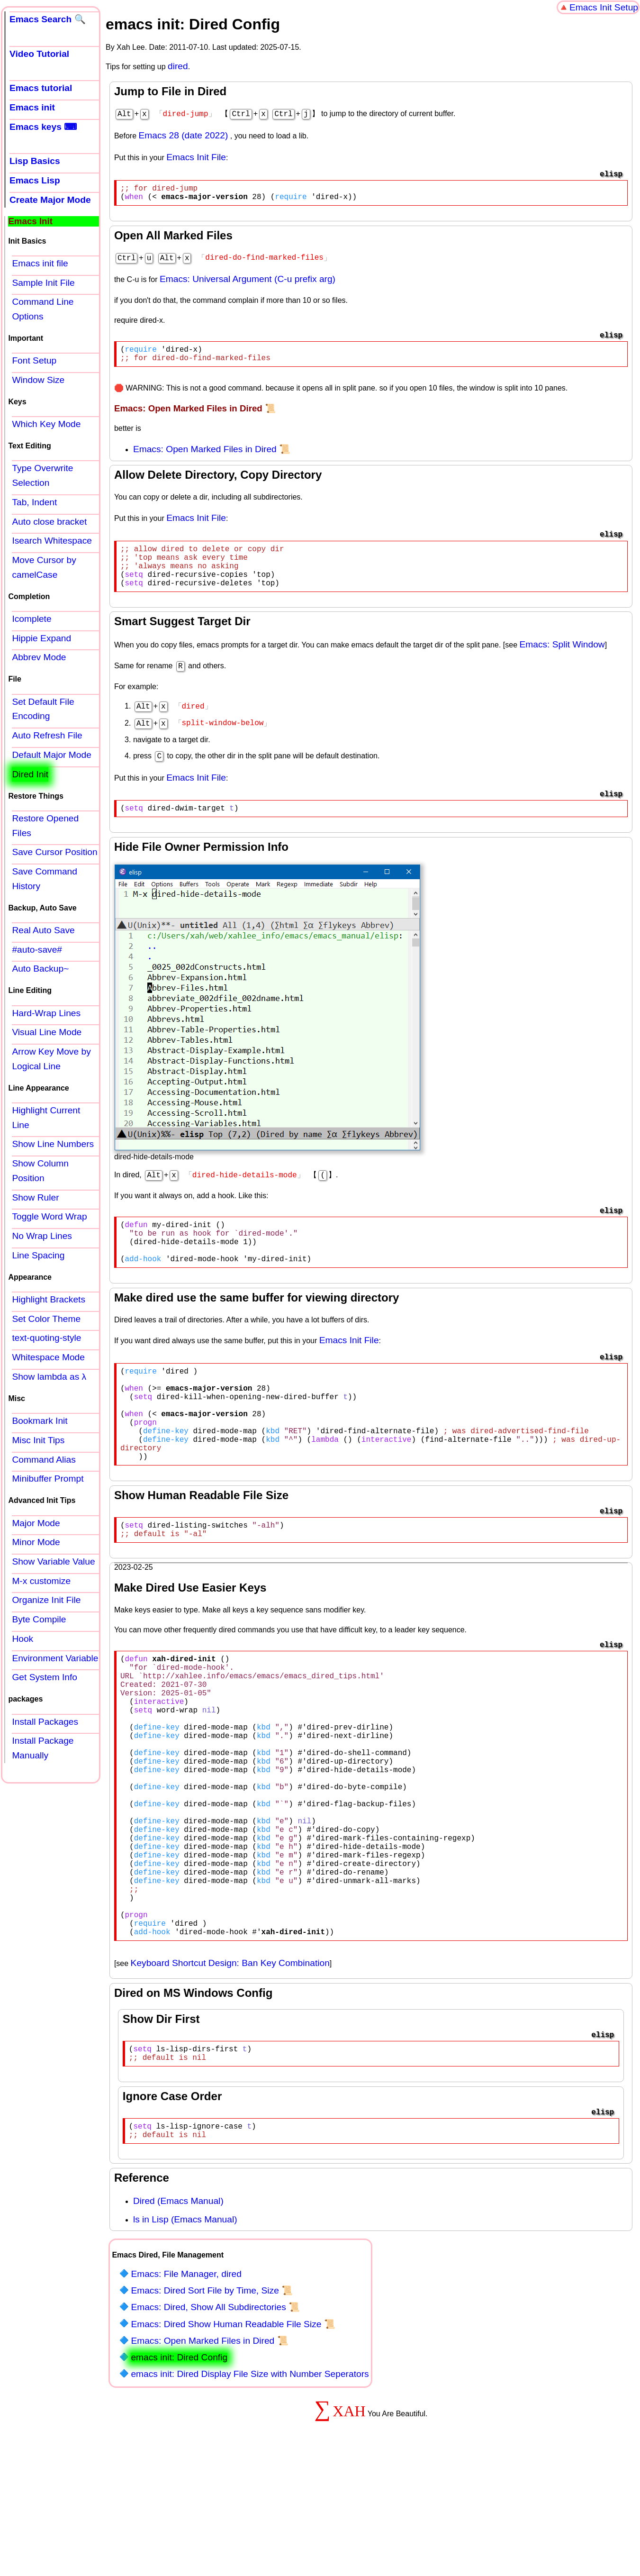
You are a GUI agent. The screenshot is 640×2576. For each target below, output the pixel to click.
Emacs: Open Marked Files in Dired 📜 (211, 455)
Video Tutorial (39, 54)
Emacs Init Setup (603, 7)
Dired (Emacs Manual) (178, 2317)
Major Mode (36, 1523)
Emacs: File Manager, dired (186, 2390)
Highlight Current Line (46, 1117)
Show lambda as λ (49, 1377)
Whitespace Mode (48, 1357)
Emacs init (32, 107)
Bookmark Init (39, 1421)
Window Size (38, 380)
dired (178, 66)
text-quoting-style (46, 1338)
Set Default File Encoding (43, 709)
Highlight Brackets (48, 1299)
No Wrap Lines (42, 1236)
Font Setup (34, 360)
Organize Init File (46, 1600)
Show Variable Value (53, 1561)
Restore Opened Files (45, 825)
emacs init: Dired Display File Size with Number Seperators (250, 2490)
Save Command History (44, 878)
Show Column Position (40, 1170)
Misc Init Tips (38, 1440)
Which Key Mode (46, 424)
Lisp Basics (34, 161)
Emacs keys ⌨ (43, 127)
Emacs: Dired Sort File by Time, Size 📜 (212, 2407)
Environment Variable (55, 1658)
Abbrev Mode (39, 657)
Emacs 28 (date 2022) (183, 134)
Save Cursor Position (54, 852)
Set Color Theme (46, 1319)
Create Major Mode (50, 200)
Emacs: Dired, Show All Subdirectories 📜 (215, 2423)
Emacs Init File (196, 156)
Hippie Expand (41, 638)
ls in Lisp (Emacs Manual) (185, 2336)
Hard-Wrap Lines (46, 1013)
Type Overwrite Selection (42, 475)
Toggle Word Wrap (49, 1216)
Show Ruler (35, 1197)
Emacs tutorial (40, 88)
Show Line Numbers (53, 1144)
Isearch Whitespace (52, 541)
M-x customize (41, 1581)
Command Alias (43, 1460)
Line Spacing (38, 1255)
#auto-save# (37, 950)
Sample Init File (43, 283)
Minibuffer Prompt (47, 1479)
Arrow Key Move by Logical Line (51, 1059)
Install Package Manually (42, 1748)
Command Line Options (42, 309)
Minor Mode (36, 1542)
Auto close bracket (49, 522)
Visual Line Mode (46, 1032)
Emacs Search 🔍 (47, 19)
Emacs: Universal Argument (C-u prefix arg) (247, 281)
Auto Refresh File (47, 735)
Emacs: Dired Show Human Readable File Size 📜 (233, 2440)
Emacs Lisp (34, 180)
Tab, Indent (34, 502)
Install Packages (45, 1722)
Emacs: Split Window (561, 659)
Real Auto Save (43, 930)
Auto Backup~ (40, 969)
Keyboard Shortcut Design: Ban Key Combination (230, 2072)
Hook (22, 1639)
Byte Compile (39, 1619)
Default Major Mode (51, 755)
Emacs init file (40, 263)
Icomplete (31, 619)
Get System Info (44, 1677)
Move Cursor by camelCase (44, 567)
